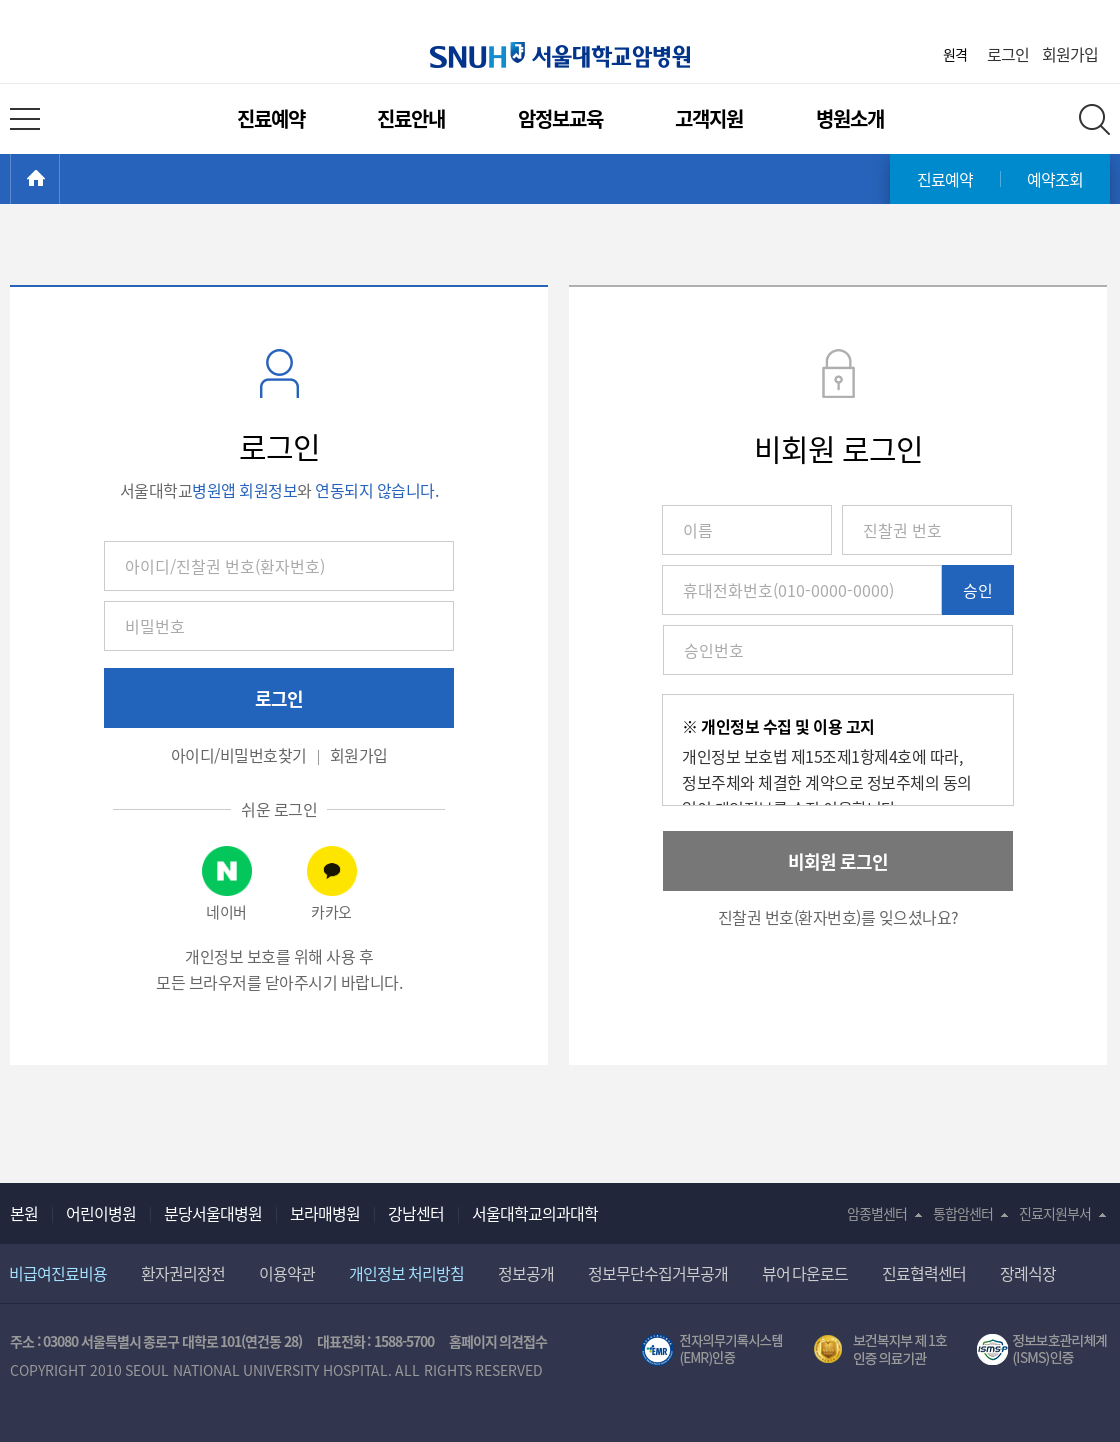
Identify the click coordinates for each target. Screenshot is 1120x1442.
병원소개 (850, 118)
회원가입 (1070, 54)
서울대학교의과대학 (535, 1213)
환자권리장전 (183, 1273)
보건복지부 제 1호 (880, 1350)
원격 (955, 54)
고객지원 (709, 118)
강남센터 (416, 1213)
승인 (978, 590)
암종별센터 (877, 1213)
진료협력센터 (924, 1273)
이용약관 (287, 1273)
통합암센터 (963, 1213)
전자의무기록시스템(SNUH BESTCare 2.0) (712, 1350)
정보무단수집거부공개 (658, 1273)
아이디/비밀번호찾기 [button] (239, 755)
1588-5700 (404, 1341)
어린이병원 (101, 1213)
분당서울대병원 (213, 1213)
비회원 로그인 (838, 861)
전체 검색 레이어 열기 (1094, 119)
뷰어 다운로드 (805, 1273)
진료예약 (271, 118)
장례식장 (1028, 1273)
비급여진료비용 (58, 1273)
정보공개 (526, 1273)
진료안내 (411, 118)
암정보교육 (560, 118)
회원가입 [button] (359, 755)
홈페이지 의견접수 (498, 1341)
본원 (24, 1213)
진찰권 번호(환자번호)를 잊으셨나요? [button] (838, 917)
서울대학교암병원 (560, 55)
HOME (59, 179)
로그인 (1008, 54)
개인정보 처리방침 (406, 1273)
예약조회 (1055, 179)
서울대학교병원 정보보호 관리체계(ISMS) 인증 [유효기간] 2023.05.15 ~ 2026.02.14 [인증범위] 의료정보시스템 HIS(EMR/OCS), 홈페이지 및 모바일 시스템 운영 (1043, 1350)
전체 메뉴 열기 (25, 119)
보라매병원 (325, 1213)
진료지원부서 (1055, 1213)
